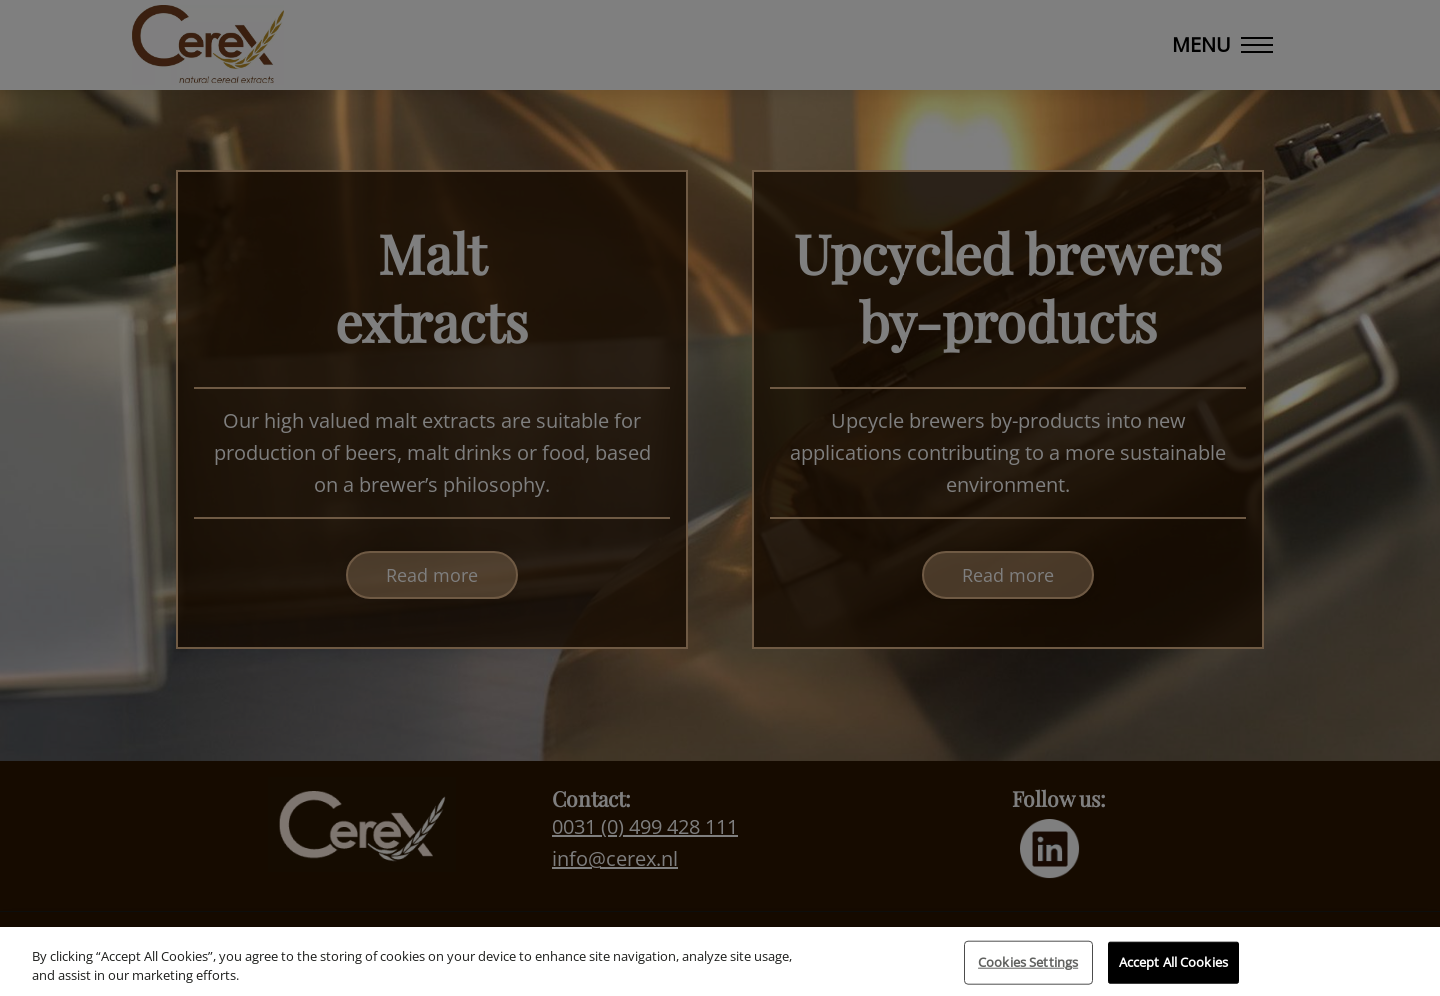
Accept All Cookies (1173, 962)
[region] (720, 961)
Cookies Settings (1028, 962)
